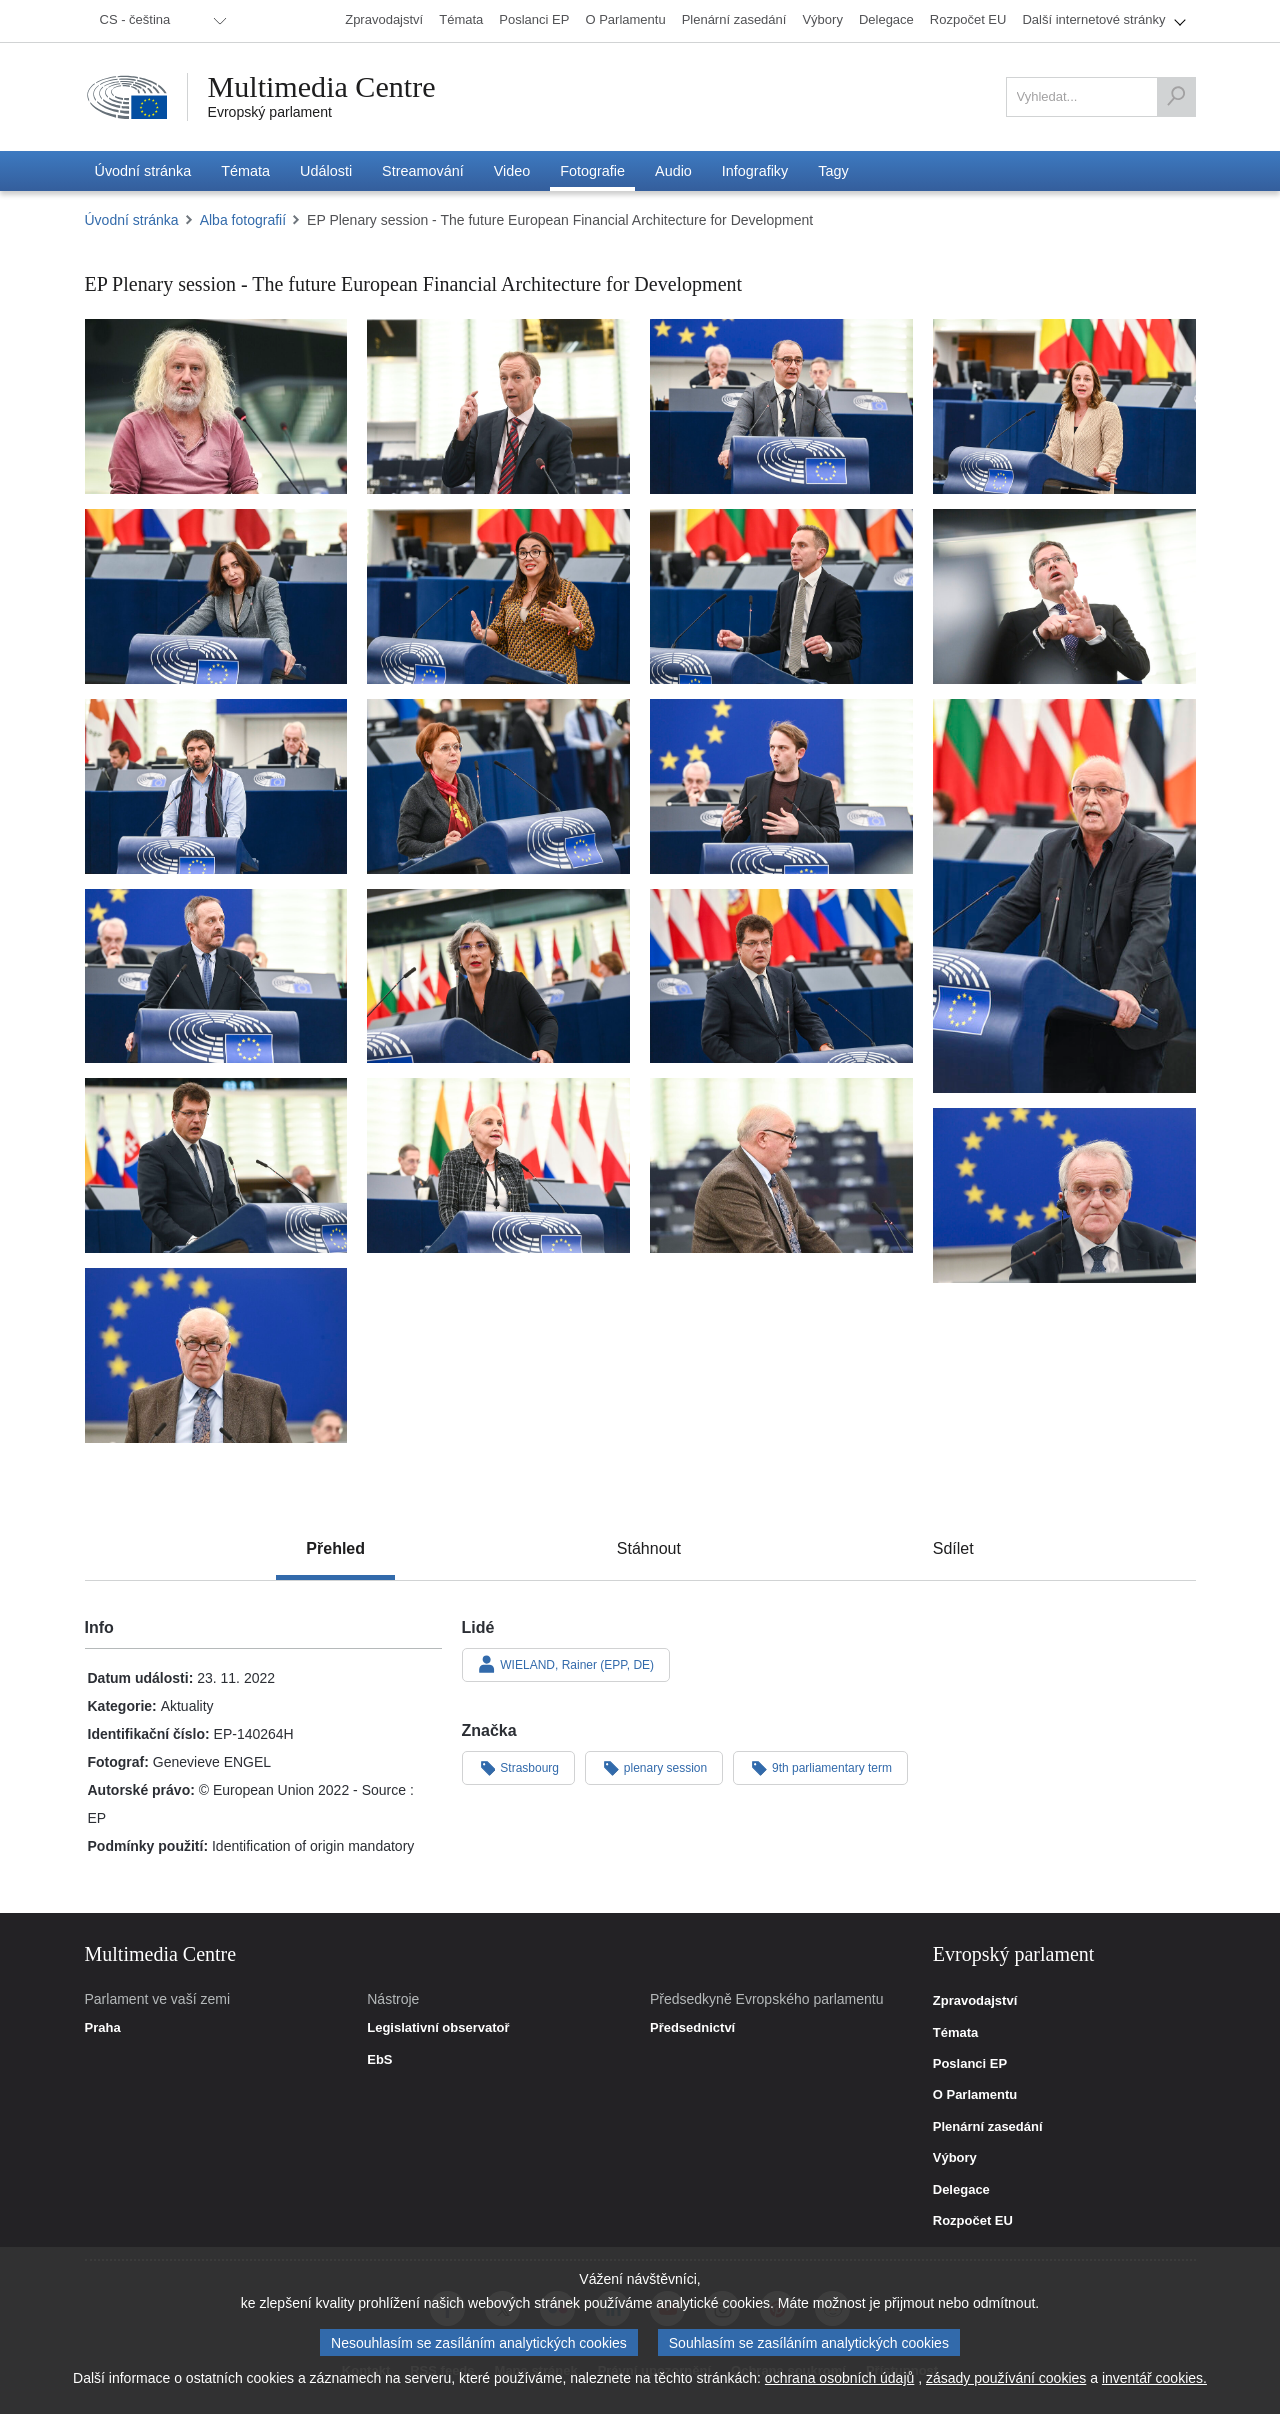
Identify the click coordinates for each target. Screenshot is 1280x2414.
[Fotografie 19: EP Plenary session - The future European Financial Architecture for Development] (1064, 1195)
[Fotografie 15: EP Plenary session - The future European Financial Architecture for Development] (781, 976)
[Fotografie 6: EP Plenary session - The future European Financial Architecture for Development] (498, 596)
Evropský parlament (270, 112)
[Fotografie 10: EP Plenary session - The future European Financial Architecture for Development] (498, 786)
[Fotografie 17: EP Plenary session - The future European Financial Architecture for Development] (498, 1165)
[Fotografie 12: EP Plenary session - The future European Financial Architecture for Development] (1064, 896)
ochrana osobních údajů (839, 2378)
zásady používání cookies (1006, 2378)
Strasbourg (519, 1767)
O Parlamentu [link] (975, 2095)
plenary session (654, 1767)
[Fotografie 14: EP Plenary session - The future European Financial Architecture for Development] (498, 976)
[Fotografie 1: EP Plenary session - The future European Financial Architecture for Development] (216, 406)
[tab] (335, 1549)
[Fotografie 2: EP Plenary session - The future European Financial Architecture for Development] (498, 406)
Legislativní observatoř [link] (438, 2028)
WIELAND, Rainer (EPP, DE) (566, 1664)
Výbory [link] (955, 2158)
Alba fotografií (243, 220)
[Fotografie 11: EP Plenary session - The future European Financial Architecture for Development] (781, 786)
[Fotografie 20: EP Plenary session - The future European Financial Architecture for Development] (216, 1355)
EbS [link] (379, 2060)
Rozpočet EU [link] (973, 2221)
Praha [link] (103, 2028)
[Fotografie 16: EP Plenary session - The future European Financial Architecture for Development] (216, 1165)
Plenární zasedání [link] (988, 2127)
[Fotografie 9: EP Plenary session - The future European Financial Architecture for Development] (216, 786)
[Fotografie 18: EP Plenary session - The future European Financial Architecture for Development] (781, 1165)
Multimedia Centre (322, 87)
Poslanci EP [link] (970, 2064)
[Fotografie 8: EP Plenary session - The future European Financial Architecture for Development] (1064, 596)
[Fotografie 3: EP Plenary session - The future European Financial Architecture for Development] (781, 406)
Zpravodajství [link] (975, 2001)
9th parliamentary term (820, 1767)
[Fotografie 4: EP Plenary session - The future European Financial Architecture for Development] (1064, 406)
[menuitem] (160, 21)
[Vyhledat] (1176, 97)
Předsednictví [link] (692, 2028)
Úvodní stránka (132, 220)
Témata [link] (956, 2033)
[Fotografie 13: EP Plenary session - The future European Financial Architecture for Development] (216, 976)
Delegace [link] (961, 2190)
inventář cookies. (1154, 2378)
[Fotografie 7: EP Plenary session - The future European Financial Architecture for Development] (781, 596)
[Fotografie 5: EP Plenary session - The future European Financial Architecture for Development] (216, 596)
